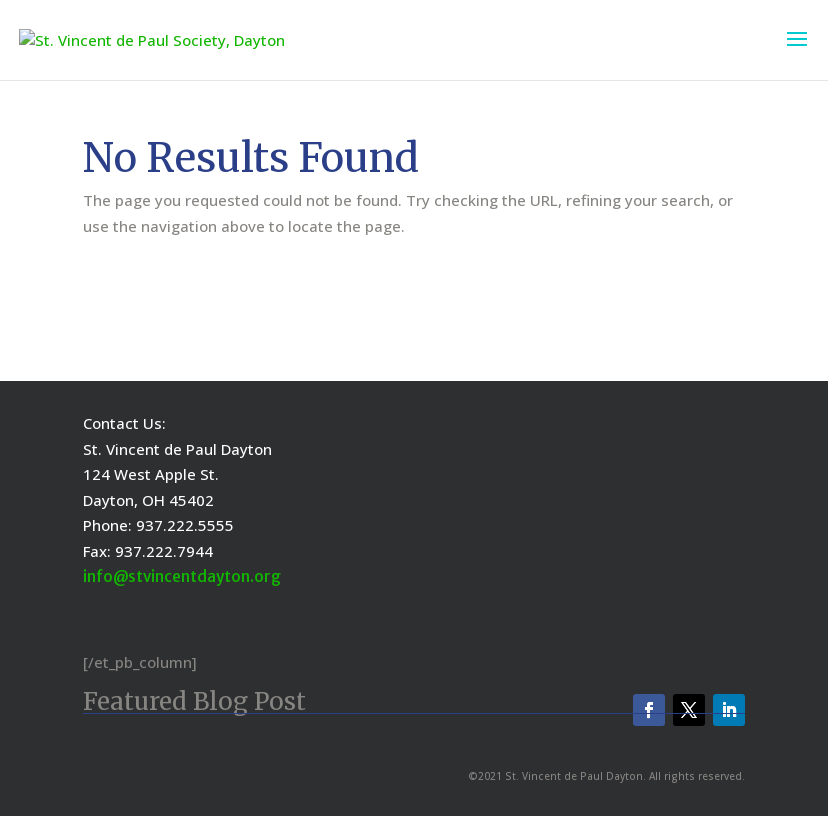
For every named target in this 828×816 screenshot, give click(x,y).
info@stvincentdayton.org (182, 576)
